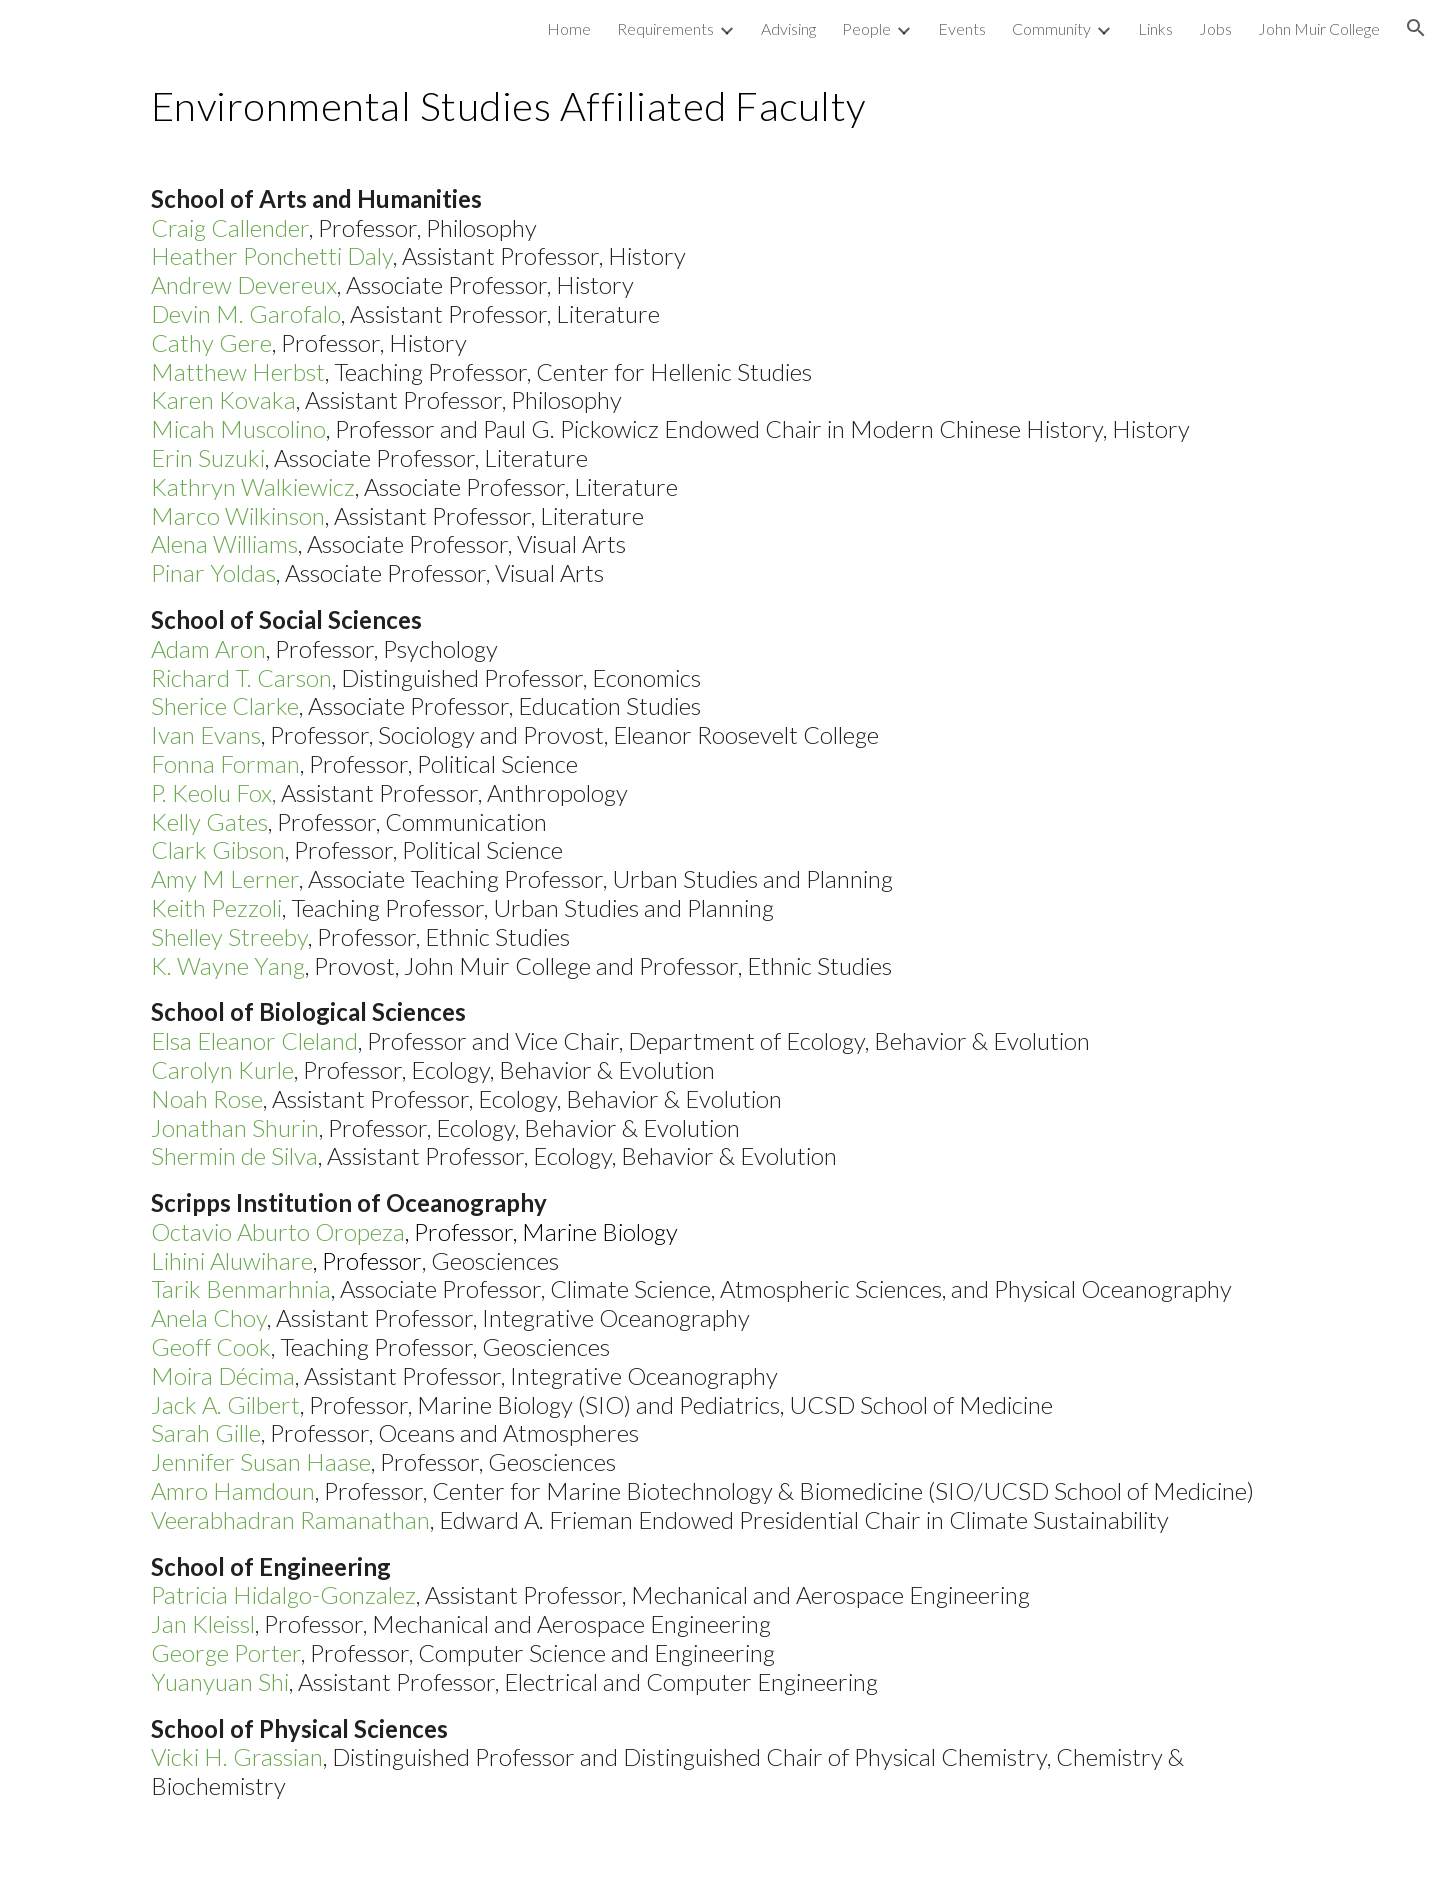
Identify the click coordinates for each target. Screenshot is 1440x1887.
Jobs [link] (1215, 28)
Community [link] (1051, 28)
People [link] (866, 28)
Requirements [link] (665, 28)
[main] (720, 104)
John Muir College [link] (1319, 28)
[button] (1416, 28)
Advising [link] (788, 28)
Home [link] (569, 28)
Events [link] (962, 28)
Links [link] (1155, 28)
